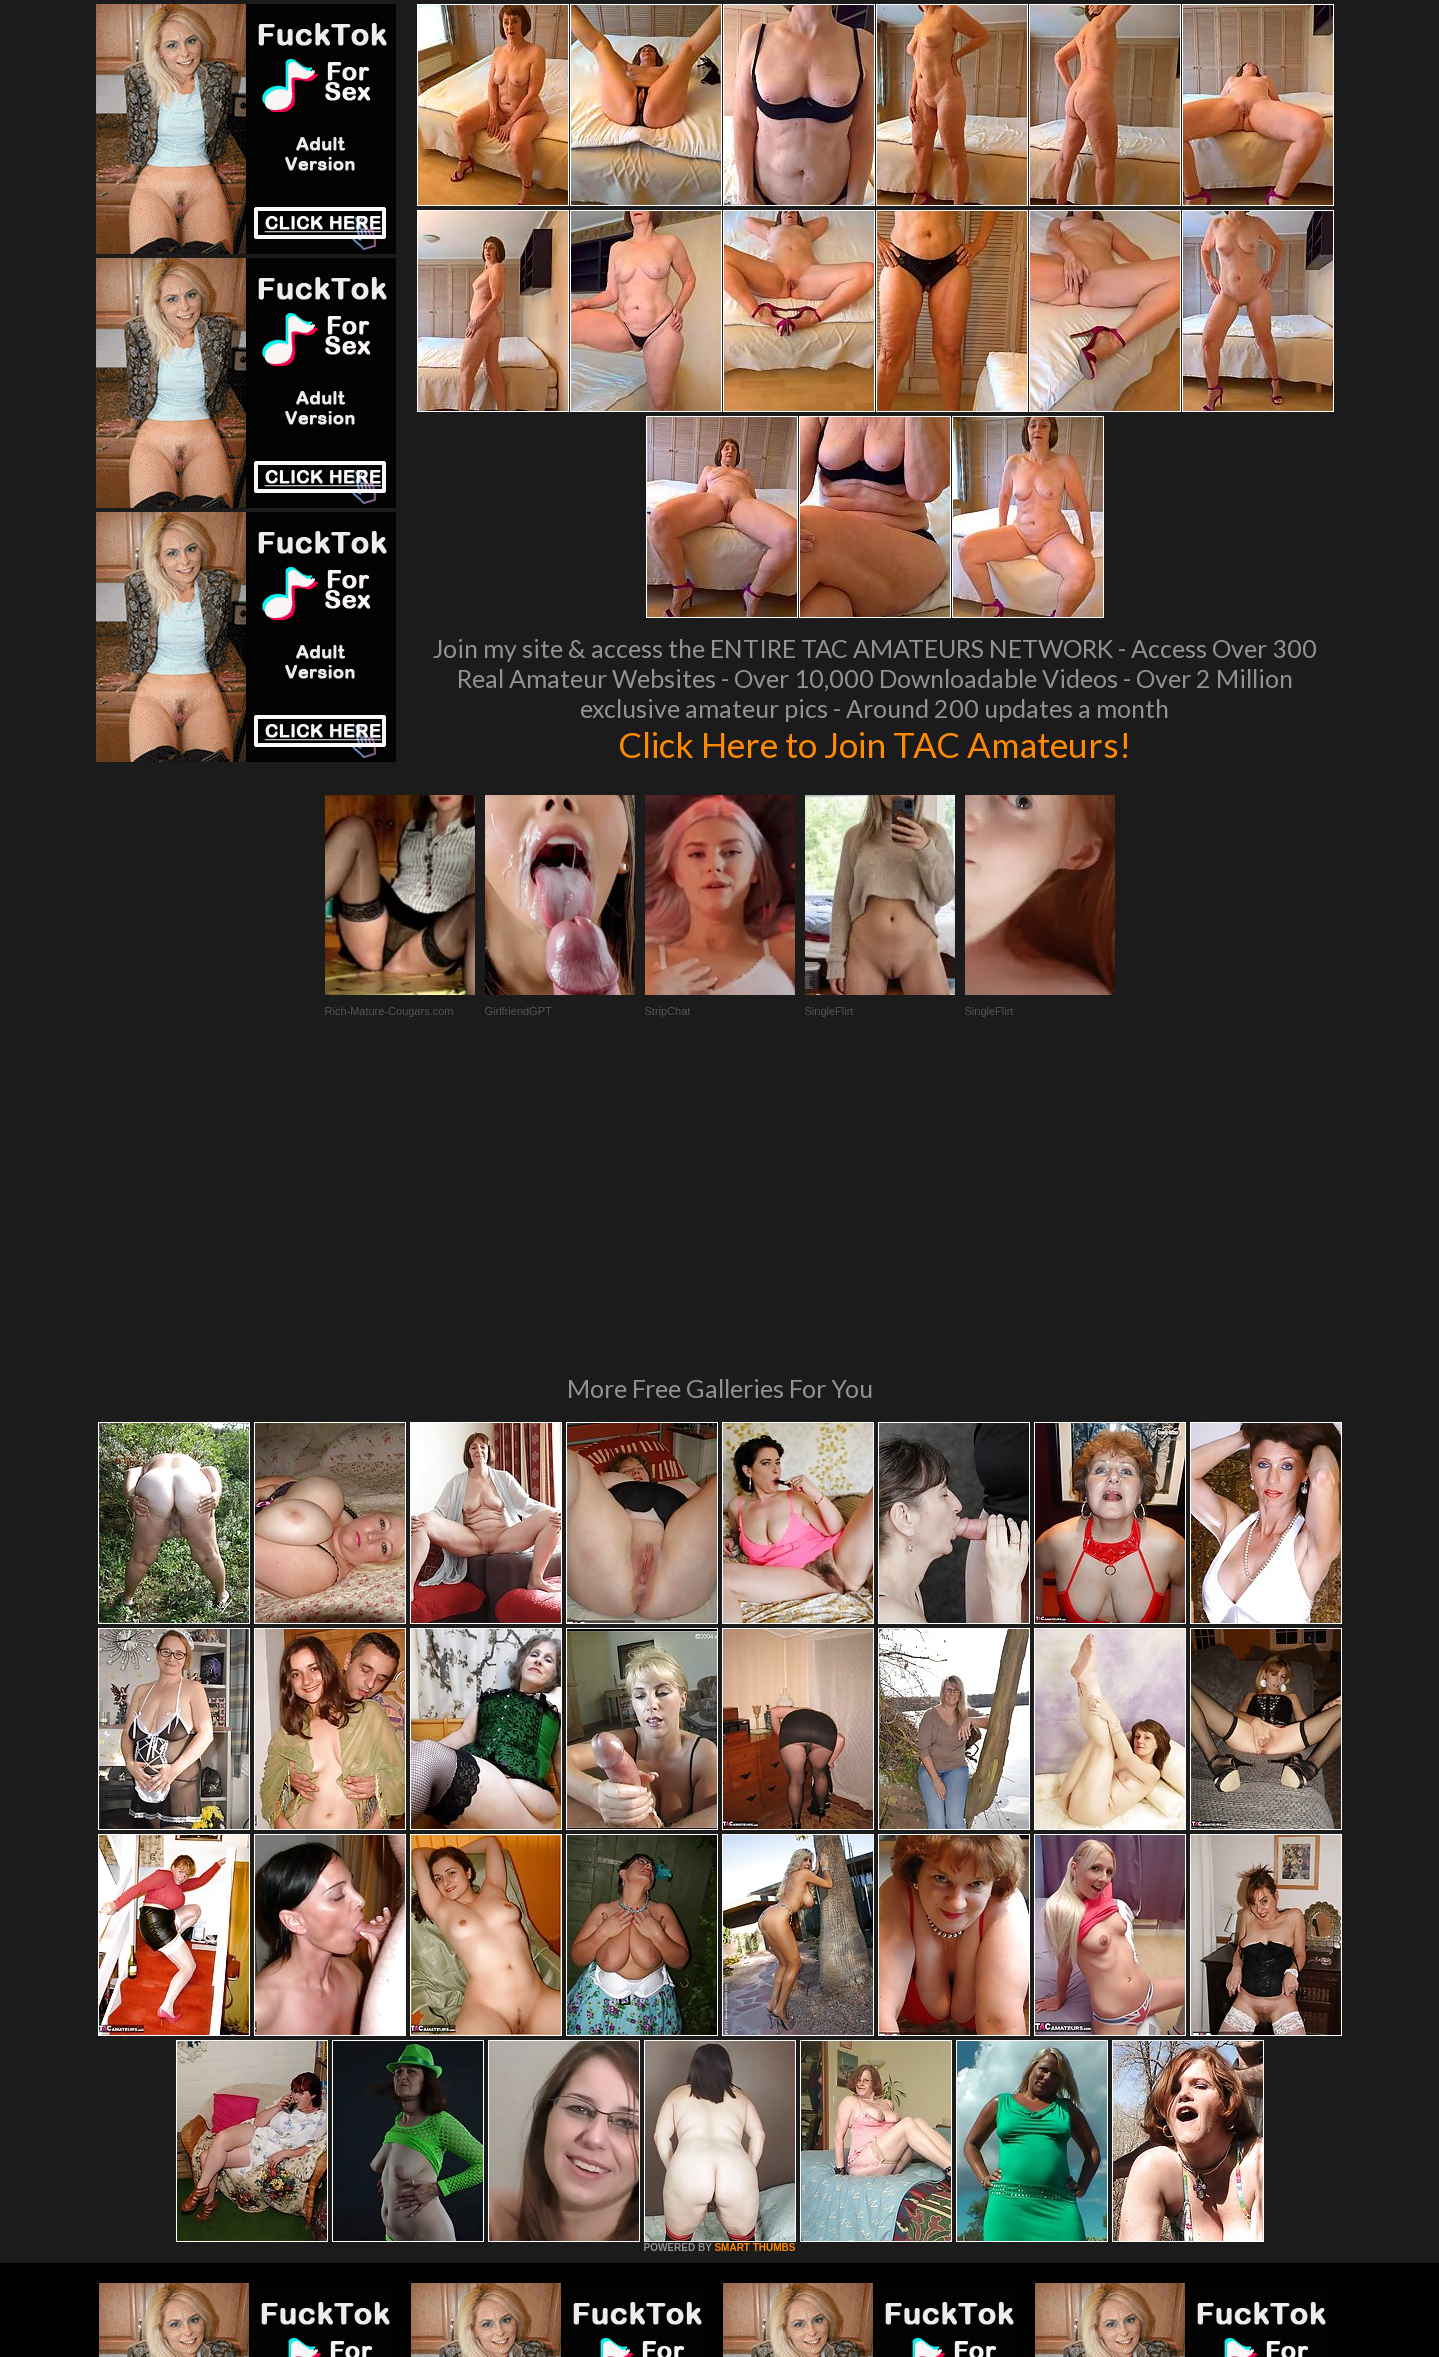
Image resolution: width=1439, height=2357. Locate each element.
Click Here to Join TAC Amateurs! (874, 744)
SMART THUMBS (754, 1974)
